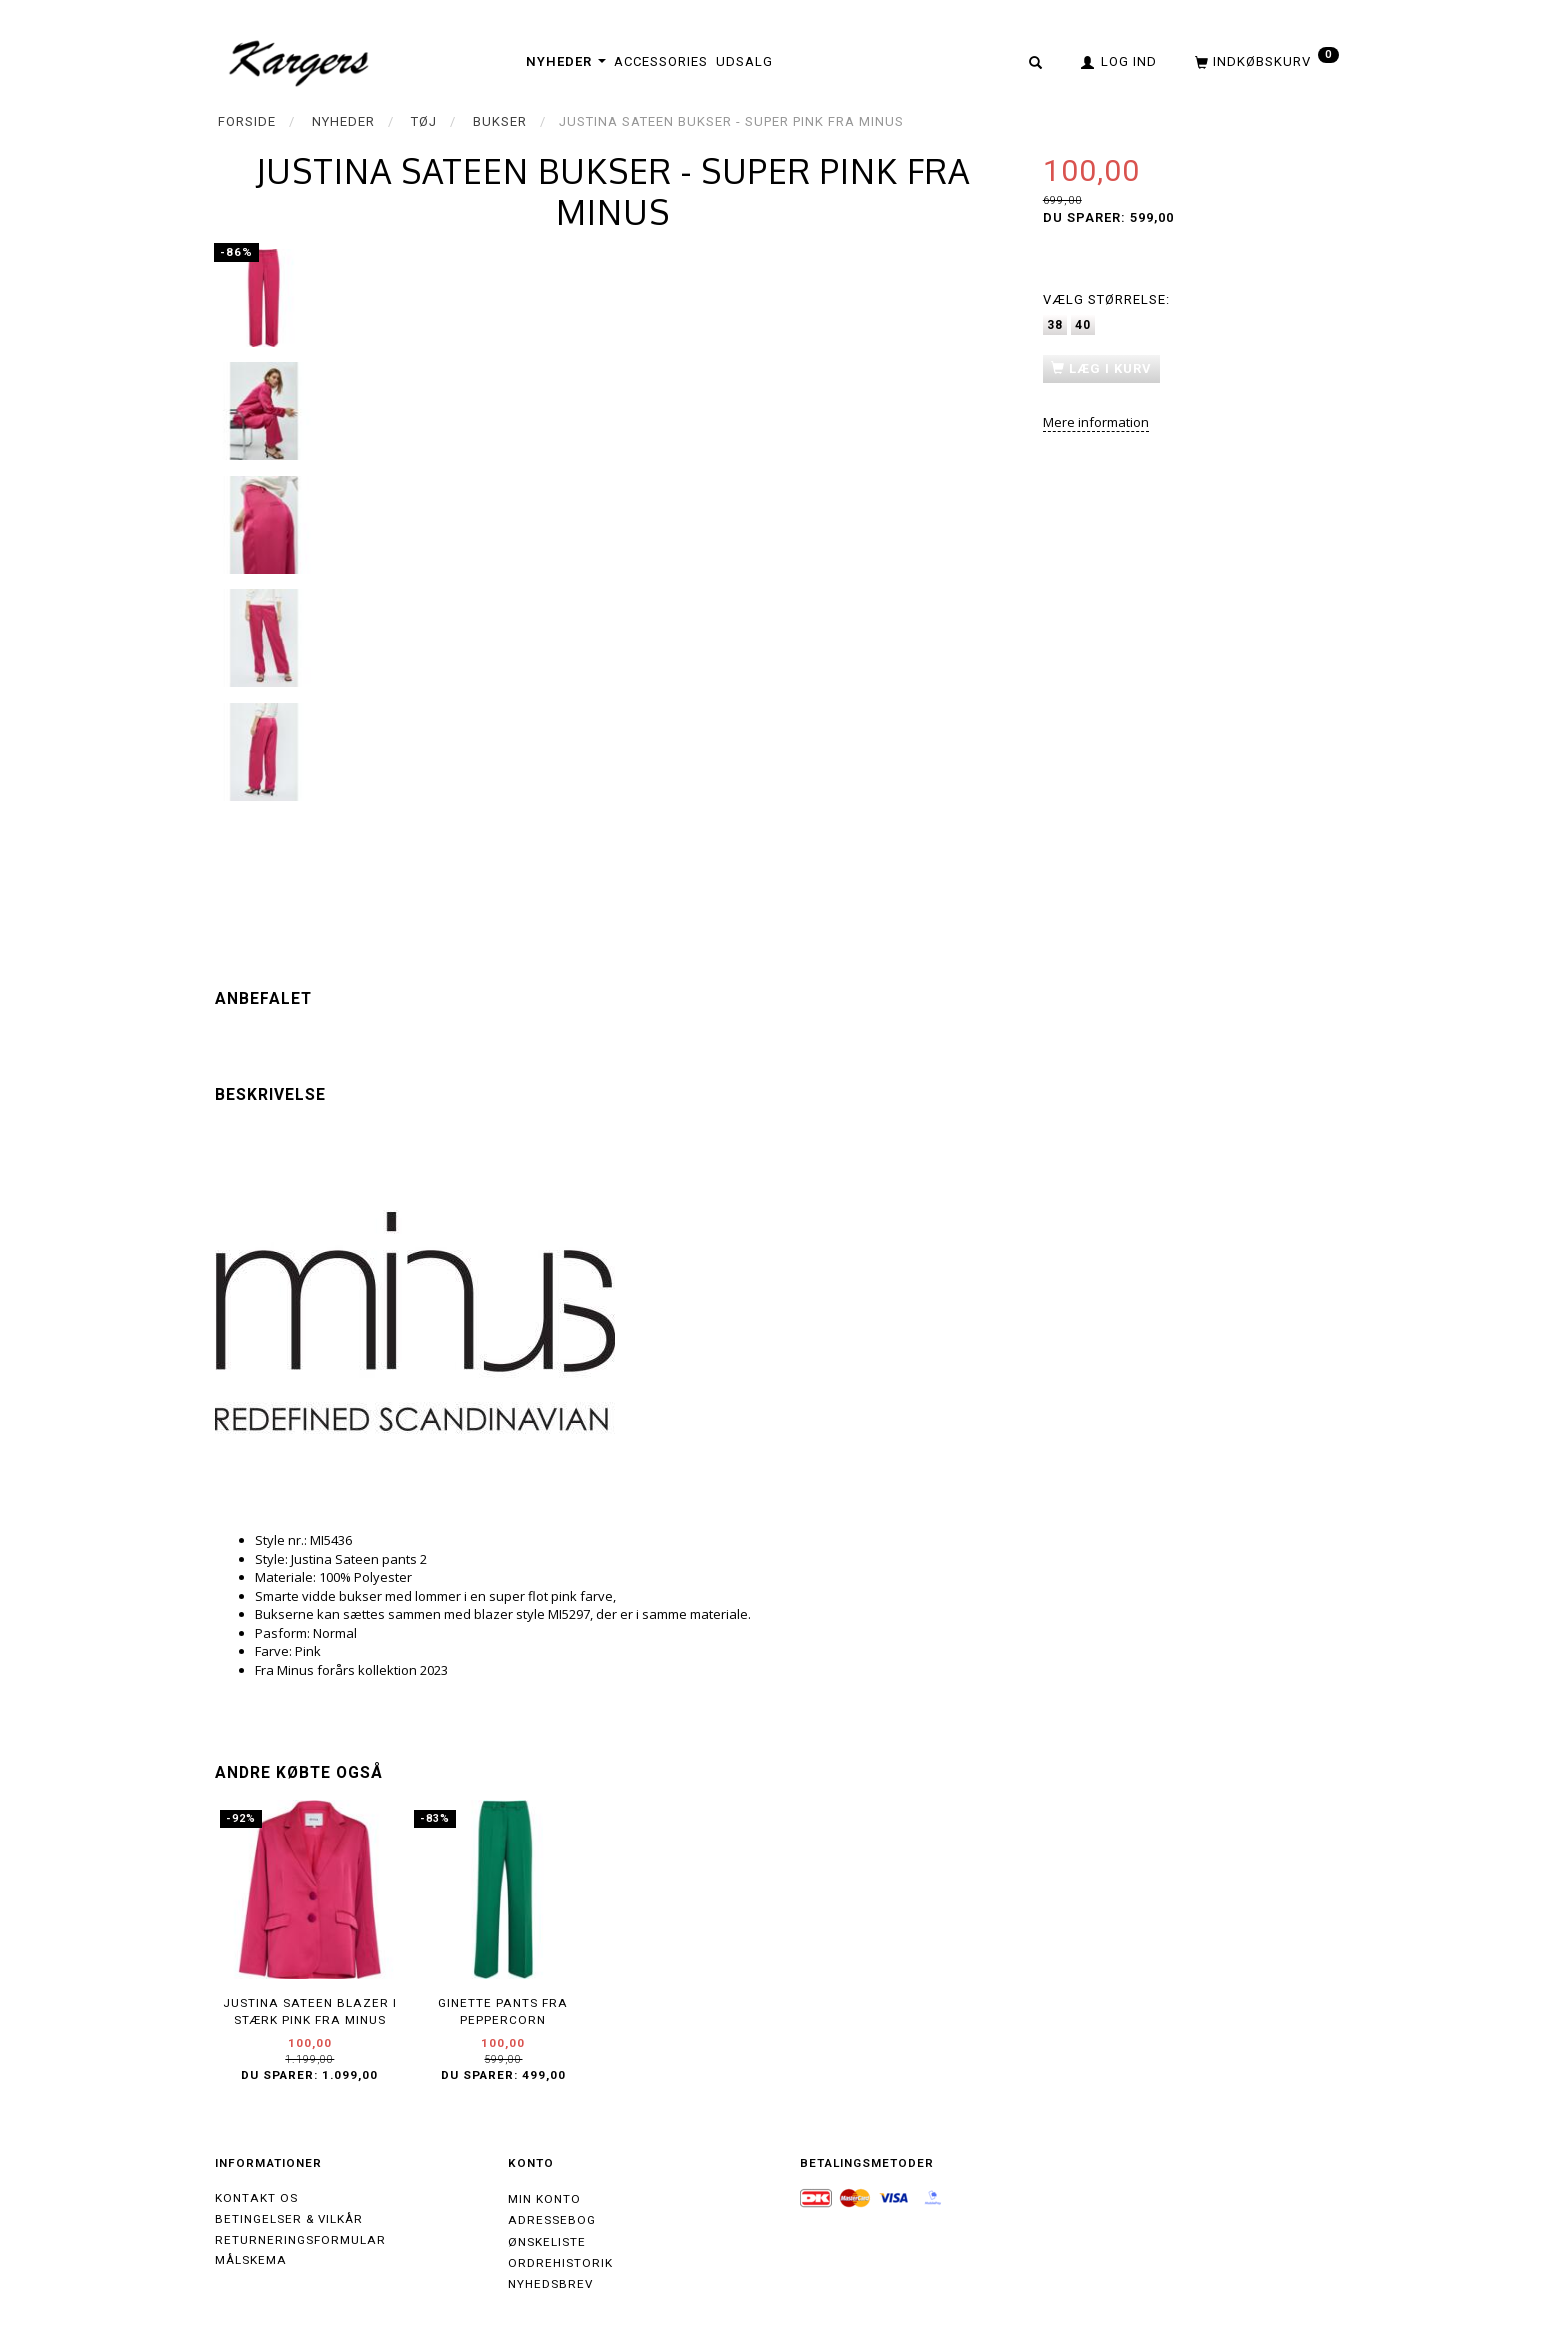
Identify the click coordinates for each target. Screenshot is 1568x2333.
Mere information (1096, 422)
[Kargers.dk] (299, 61)
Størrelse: (1106, 299)
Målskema (251, 2260)
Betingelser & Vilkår (289, 2219)
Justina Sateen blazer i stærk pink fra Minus (310, 2011)
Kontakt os (256, 2198)
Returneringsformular (300, 2240)
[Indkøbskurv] (1265, 61)
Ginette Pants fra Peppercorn (503, 2011)
